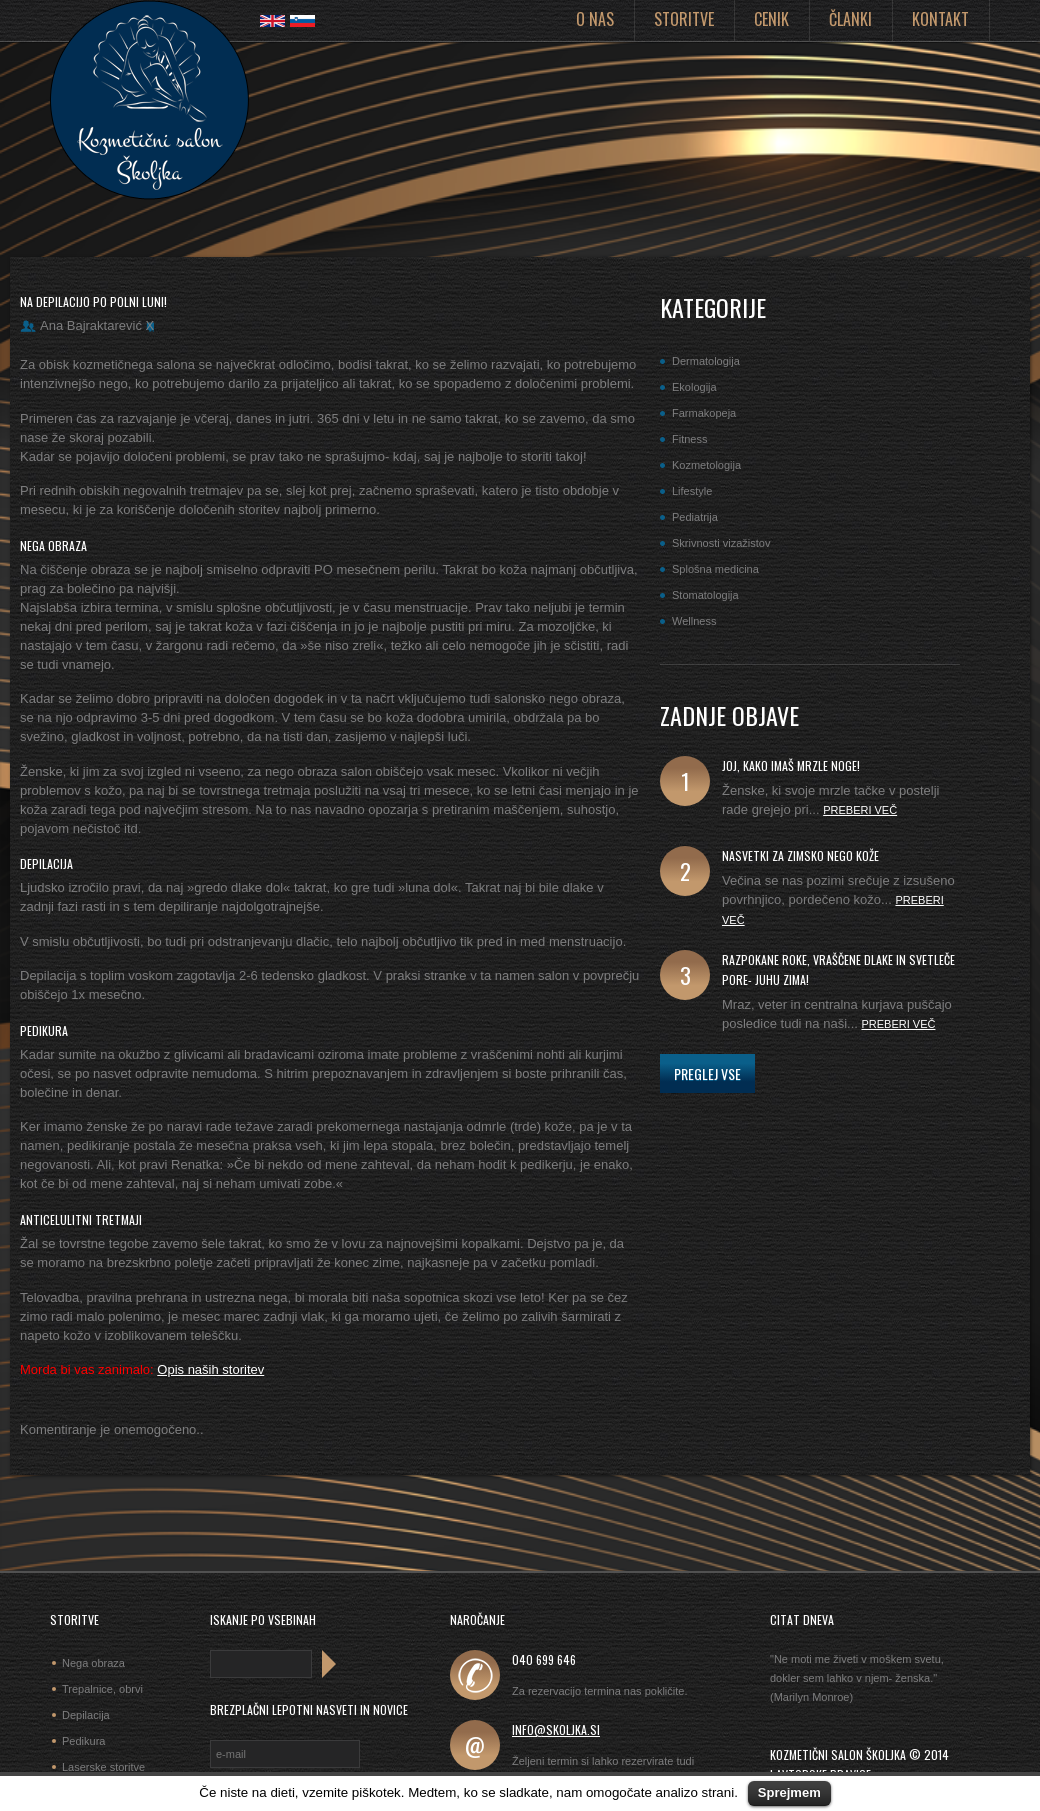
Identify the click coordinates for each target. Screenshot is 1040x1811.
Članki (850, 19)
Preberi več (860, 810)
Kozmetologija (706, 465)
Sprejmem (789, 1792)
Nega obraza (93, 1663)
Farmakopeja (704, 413)
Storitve (684, 19)
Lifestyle (692, 491)
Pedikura (83, 1741)
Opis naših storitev (210, 1369)
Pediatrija (695, 517)
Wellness (694, 621)
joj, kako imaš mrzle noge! (791, 765)
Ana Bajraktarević (91, 325)
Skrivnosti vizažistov (721, 543)
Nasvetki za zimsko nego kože (800, 855)
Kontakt (940, 19)
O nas (595, 19)
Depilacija (86, 1715)
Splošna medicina (715, 569)
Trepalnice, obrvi (102, 1689)
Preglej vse (707, 1073)
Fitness (689, 439)
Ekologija (694, 387)
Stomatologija (705, 595)
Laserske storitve (103, 1767)
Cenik (771, 19)
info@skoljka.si (556, 1729)
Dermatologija (706, 361)
